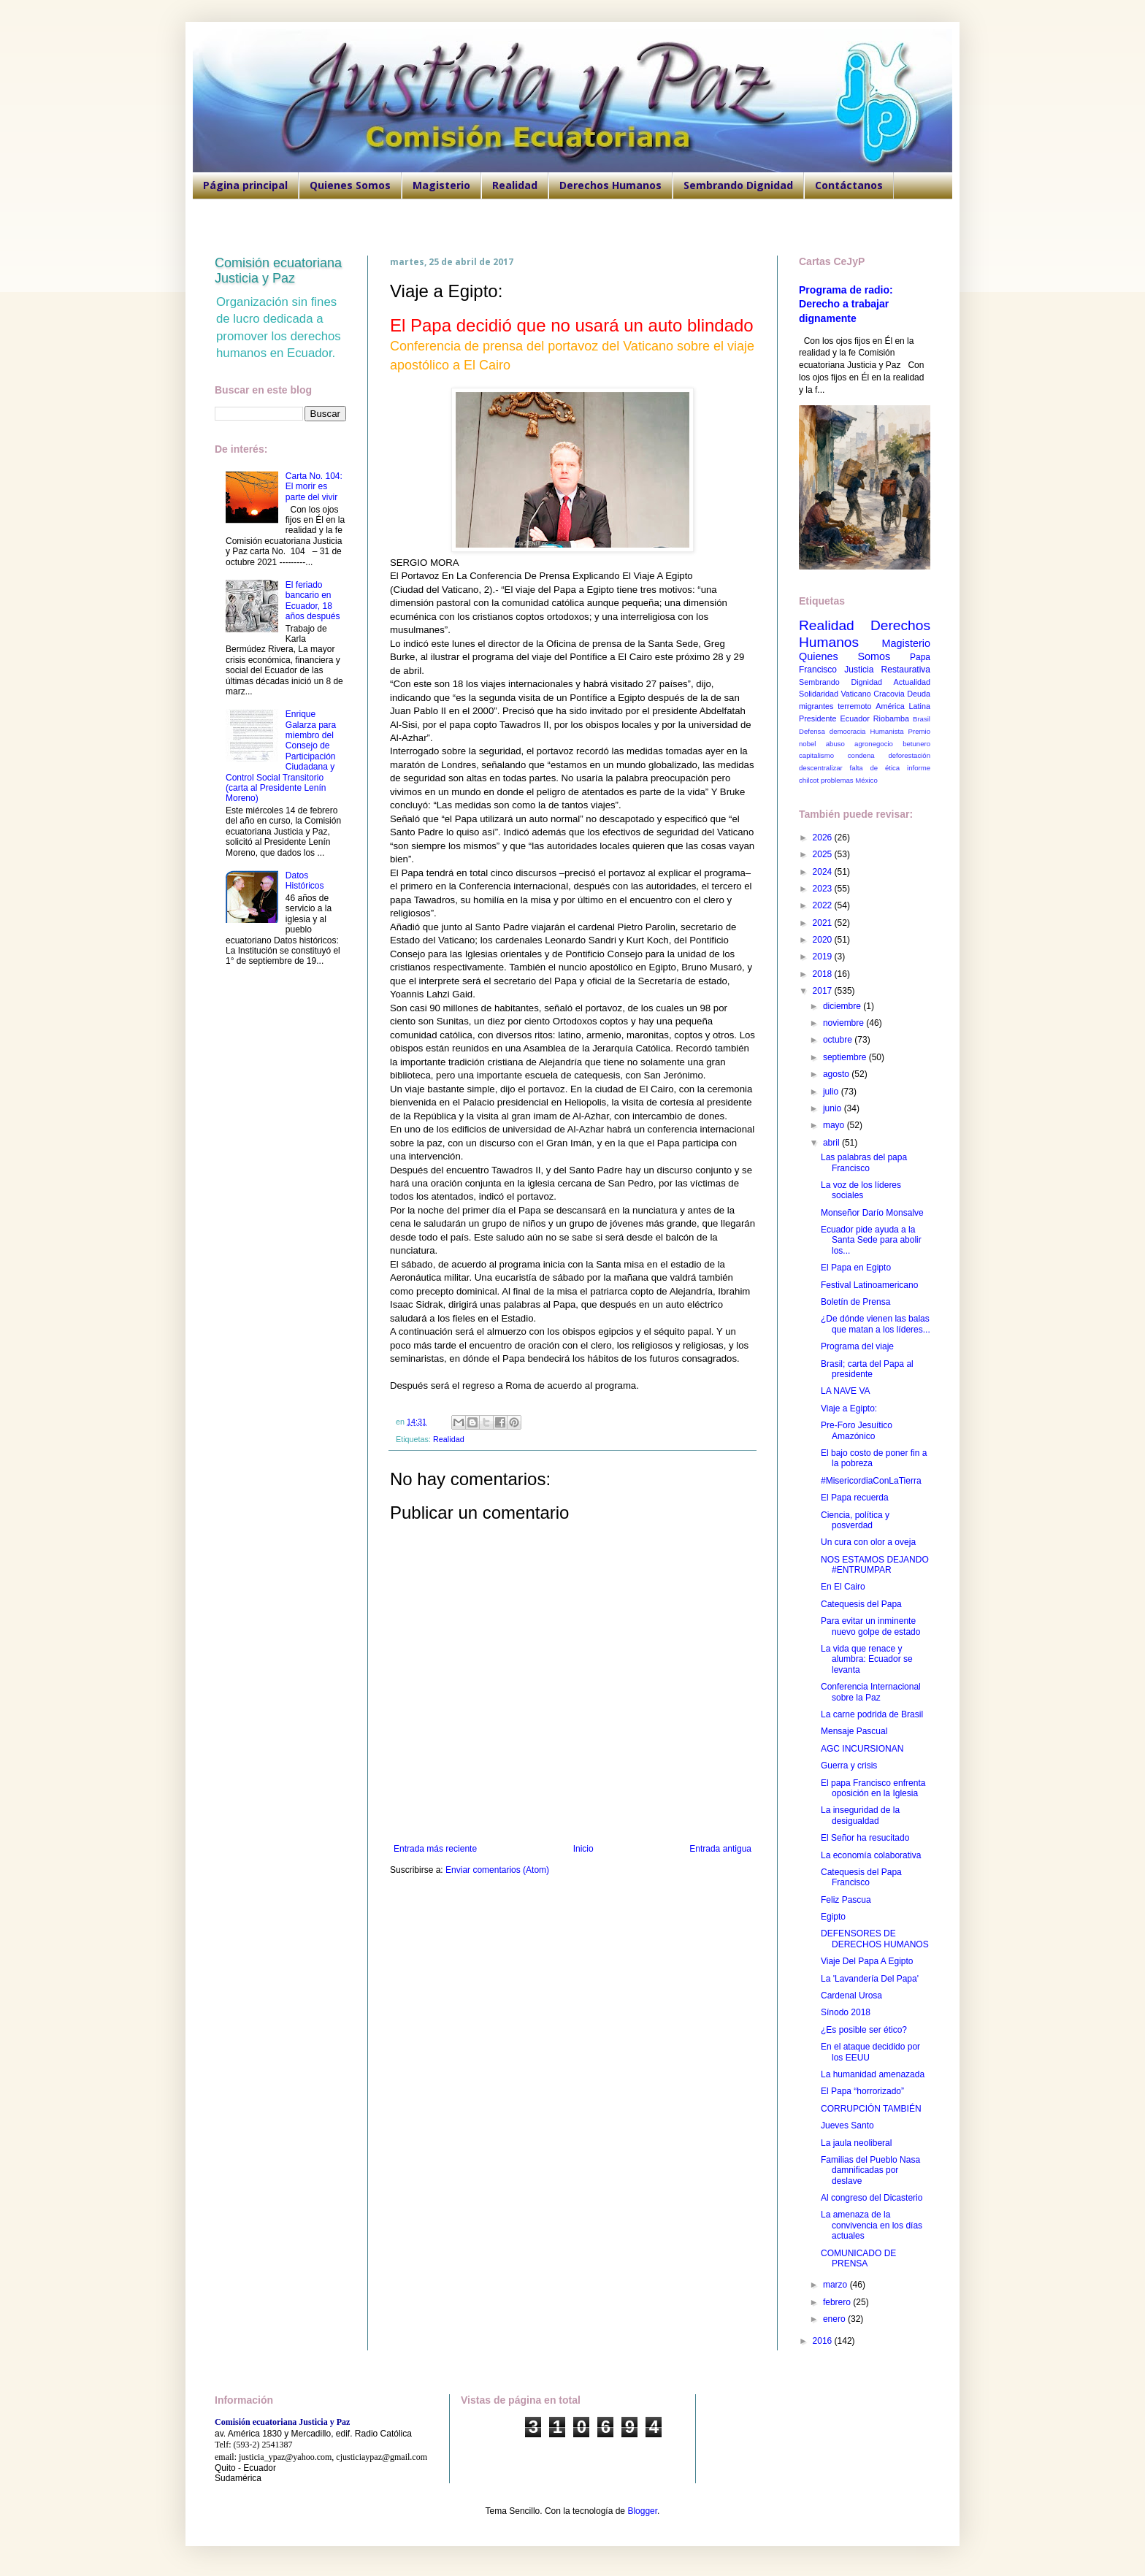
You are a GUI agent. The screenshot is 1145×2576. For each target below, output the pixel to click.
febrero (838, 2302)
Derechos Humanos (610, 185)
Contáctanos (849, 185)
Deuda (918, 693)
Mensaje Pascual (854, 1731)
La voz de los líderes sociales (861, 1190)
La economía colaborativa (871, 1855)
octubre (838, 1040)
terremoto (854, 706)
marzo (836, 2285)
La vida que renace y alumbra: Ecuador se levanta (867, 1659)
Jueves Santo (847, 2125)
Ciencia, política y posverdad (855, 1520)
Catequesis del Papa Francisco (861, 1877)
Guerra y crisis (849, 1765)
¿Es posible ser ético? (864, 2030)
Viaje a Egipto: (849, 1408)
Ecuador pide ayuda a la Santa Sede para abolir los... (871, 1240)
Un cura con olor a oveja (868, 1542)
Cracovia (889, 693)
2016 (824, 2341)
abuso (835, 744)
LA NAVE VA (845, 1391)
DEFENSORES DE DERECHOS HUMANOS (875, 1938)
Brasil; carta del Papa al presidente (867, 1369)
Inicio (583, 1849)
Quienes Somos (350, 185)
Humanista (887, 731)
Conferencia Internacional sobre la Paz (871, 1692)
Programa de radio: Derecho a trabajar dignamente (846, 304)
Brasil (921, 719)
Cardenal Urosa (851, 1995)
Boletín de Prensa (855, 1302)
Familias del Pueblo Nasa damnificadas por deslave (870, 2170)
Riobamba (891, 718)
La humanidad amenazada (872, 2074)
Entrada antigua (720, 1849)
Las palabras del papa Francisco (864, 1162)
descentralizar (821, 768)
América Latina (903, 706)
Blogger (642, 2511)
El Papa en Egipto (856, 1267)
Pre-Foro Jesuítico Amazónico (856, 1430)
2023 (824, 888)
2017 (824, 991)
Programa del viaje (857, 1346)
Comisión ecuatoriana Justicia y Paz (278, 270)
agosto (837, 1074)
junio (833, 1108)
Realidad (514, 185)
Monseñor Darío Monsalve (872, 1213)
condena (861, 755)
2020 (824, 940)
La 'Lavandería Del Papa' (870, 1979)
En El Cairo (843, 1587)
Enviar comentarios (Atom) (497, 1870)
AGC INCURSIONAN (862, 1749)
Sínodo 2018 (845, 2012)
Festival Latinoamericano (869, 1285)
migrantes (816, 706)
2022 (824, 905)
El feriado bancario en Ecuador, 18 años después (313, 600)
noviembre (844, 1023)
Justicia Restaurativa (887, 669)
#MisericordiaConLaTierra (871, 1481)
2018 (824, 974)
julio (832, 1091)
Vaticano (855, 693)
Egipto (833, 1917)
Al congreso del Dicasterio (871, 2198)
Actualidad (912, 682)
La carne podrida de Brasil (872, 1714)
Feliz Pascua (846, 1900)
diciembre (843, 1006)
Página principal (245, 185)
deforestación (909, 755)
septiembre (846, 1057)
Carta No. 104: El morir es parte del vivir (314, 486)
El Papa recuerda (855, 1497)
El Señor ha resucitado (865, 1838)
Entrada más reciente (435, 1849)
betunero (916, 744)
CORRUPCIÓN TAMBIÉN (871, 2109)
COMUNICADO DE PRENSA (858, 2258)
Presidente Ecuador (834, 718)
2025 (824, 854)
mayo (835, 1125)
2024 (824, 872)
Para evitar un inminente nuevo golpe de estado (870, 1626)
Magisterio (441, 185)
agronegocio (873, 744)
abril (832, 1143)
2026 (824, 837)
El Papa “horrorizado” (862, 2091)
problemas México (849, 780)
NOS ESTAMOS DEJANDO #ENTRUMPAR (875, 1565)
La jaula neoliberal (856, 2143)
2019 (824, 956)
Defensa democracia (832, 731)
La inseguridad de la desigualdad (860, 1815)
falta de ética (875, 768)
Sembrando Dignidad (738, 185)
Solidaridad (818, 693)
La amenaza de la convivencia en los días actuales (871, 2225)
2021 (824, 923)
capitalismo (816, 755)
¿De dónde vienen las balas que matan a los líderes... (875, 1324)
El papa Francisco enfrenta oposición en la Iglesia (873, 1788)
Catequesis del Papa (861, 1604)
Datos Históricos (305, 880)
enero (835, 2319)
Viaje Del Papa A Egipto (867, 1961)
